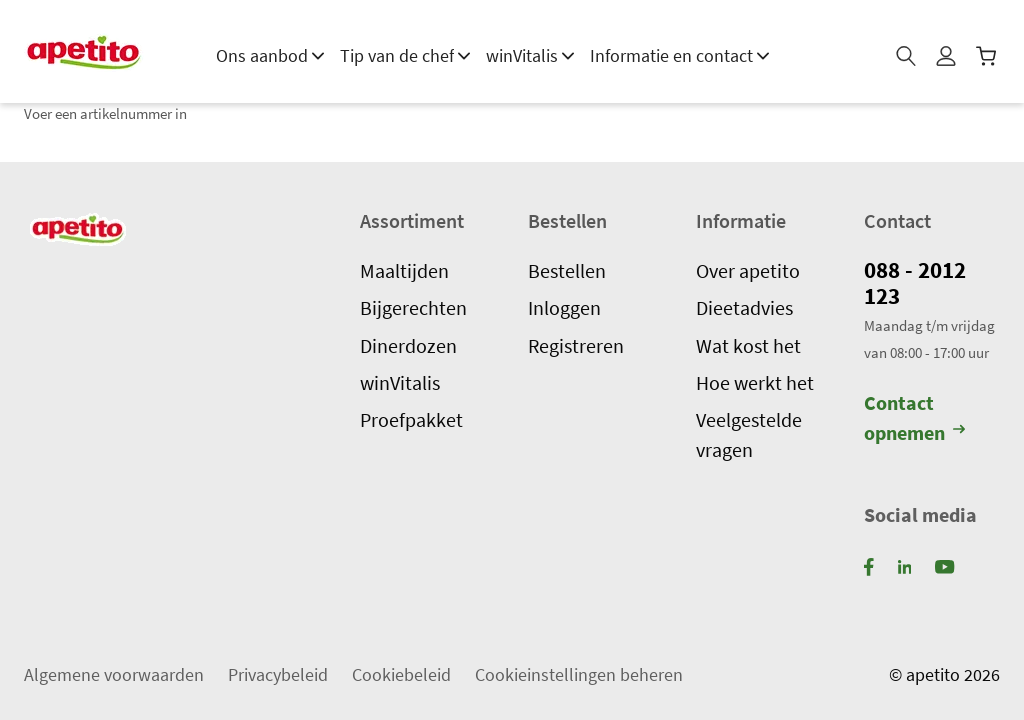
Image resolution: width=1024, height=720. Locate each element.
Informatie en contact (679, 55)
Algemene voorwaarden (114, 673)
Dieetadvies (744, 308)
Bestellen (567, 270)
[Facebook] (869, 565)
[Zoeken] (908, 62)
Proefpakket (411, 420)
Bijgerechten (413, 308)
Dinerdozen (408, 345)
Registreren (576, 345)
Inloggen (564, 308)
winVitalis (530, 55)
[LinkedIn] (905, 565)
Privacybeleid (278, 673)
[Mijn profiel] (948, 62)
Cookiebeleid (401, 673)
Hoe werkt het (755, 383)
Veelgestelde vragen (749, 434)
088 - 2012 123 (918, 282)
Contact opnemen (914, 417)
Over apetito (748, 270)
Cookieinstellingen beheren (579, 673)
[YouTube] (944, 565)
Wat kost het (748, 345)
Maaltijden (404, 270)
